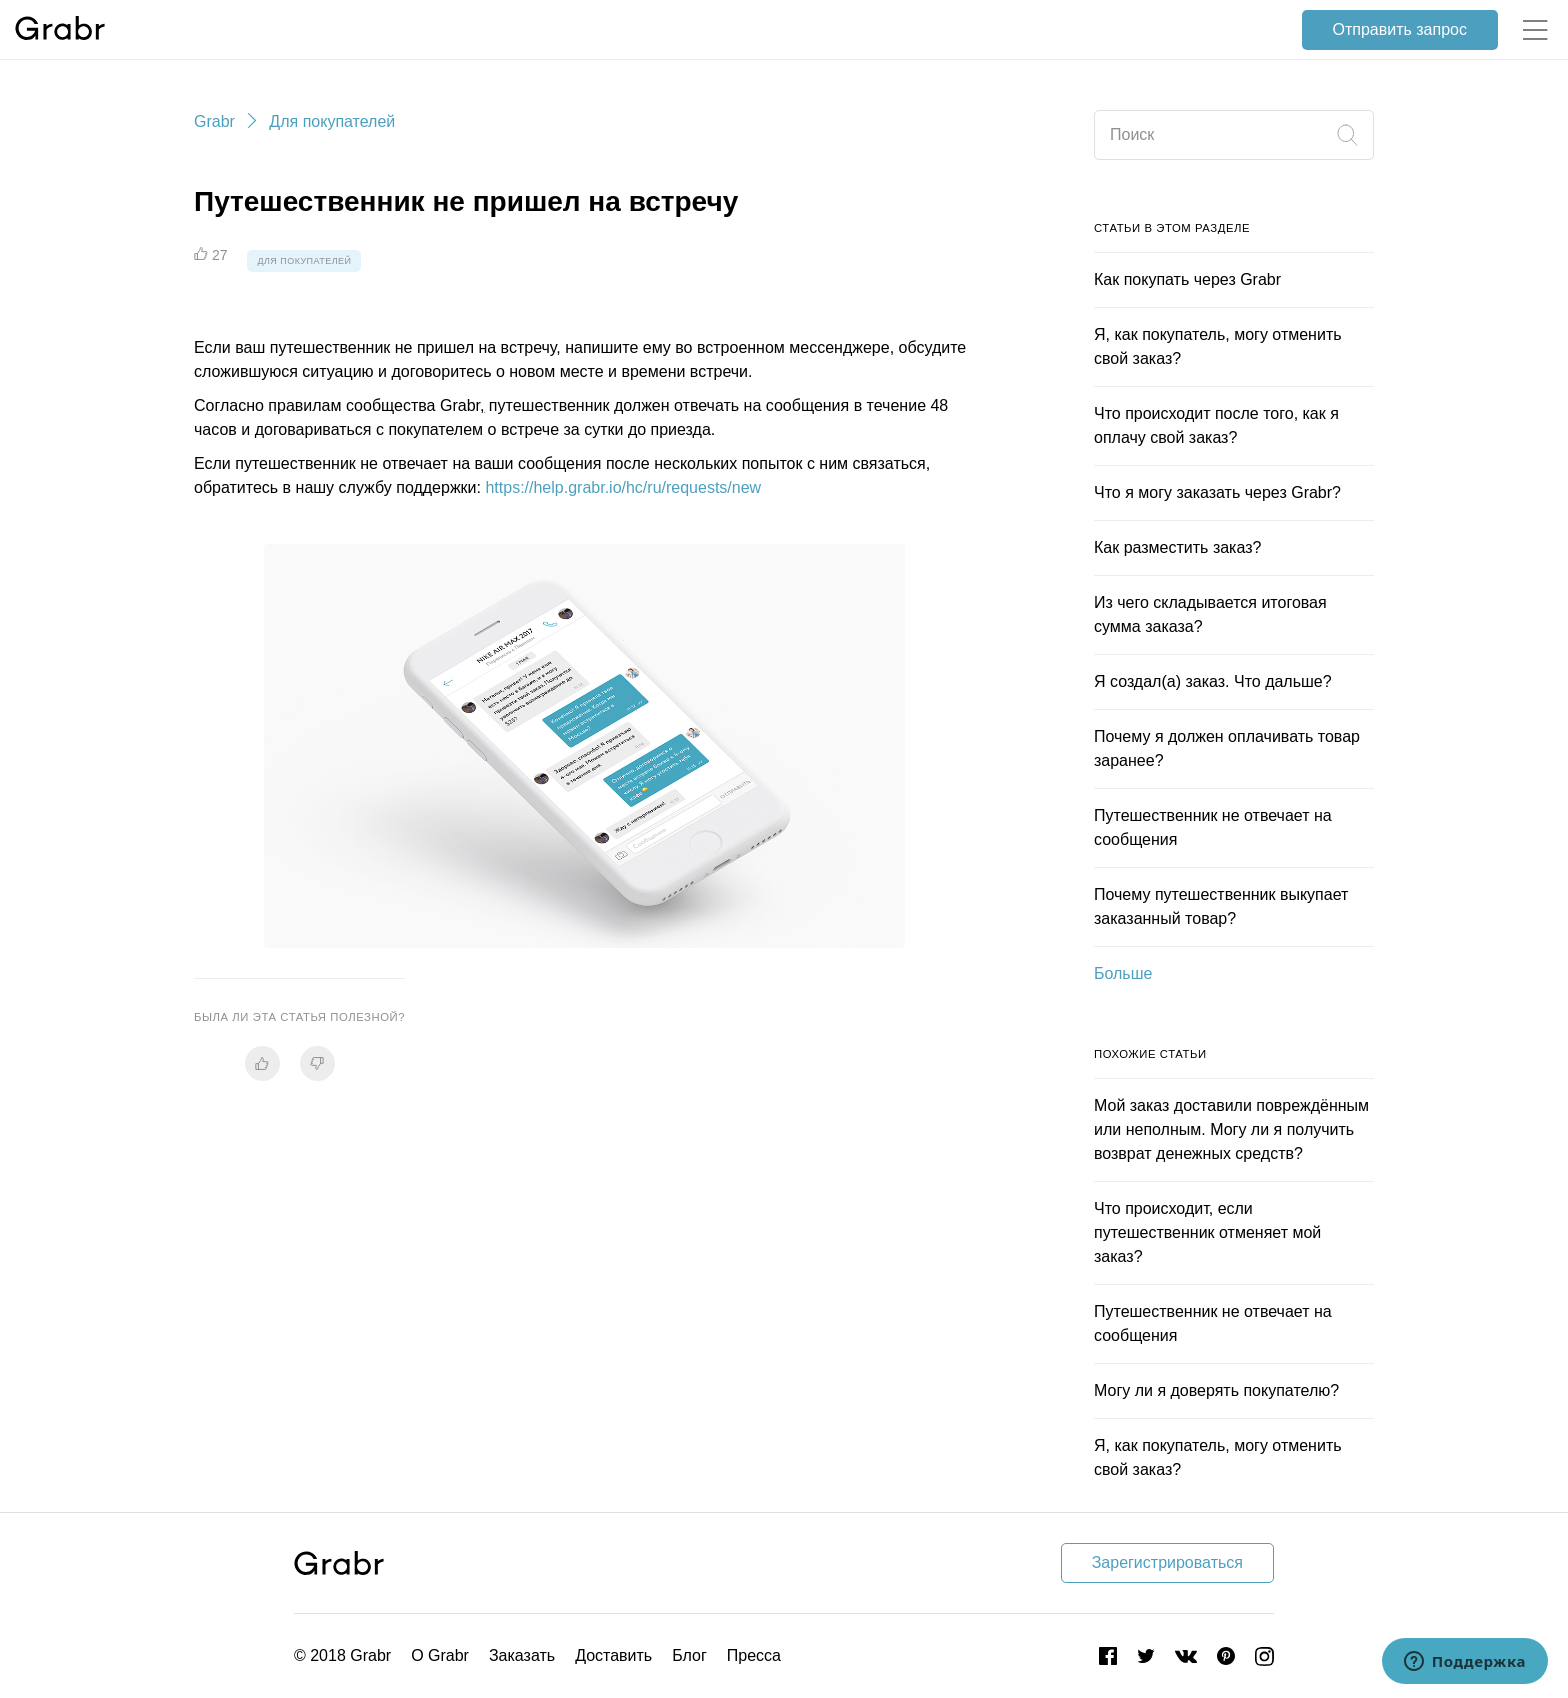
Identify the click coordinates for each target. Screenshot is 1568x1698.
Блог (689, 1655)
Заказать (522, 1655)
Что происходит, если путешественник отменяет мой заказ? (1207, 1232)
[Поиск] (1234, 135)
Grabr (214, 121)
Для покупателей (332, 121)
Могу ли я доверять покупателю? (1216, 1390)
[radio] (262, 1063)
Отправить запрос (1400, 29)
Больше (1123, 973)
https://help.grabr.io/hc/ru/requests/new (623, 487)
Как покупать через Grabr (1187, 279)
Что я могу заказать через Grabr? (1217, 492)
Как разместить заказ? (1177, 547)
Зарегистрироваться (1167, 1562)
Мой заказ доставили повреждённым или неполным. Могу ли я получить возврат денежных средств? (1231, 1129)
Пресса (754, 1655)
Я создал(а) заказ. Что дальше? (1213, 681)
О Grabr (440, 1655)
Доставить (613, 1655)
